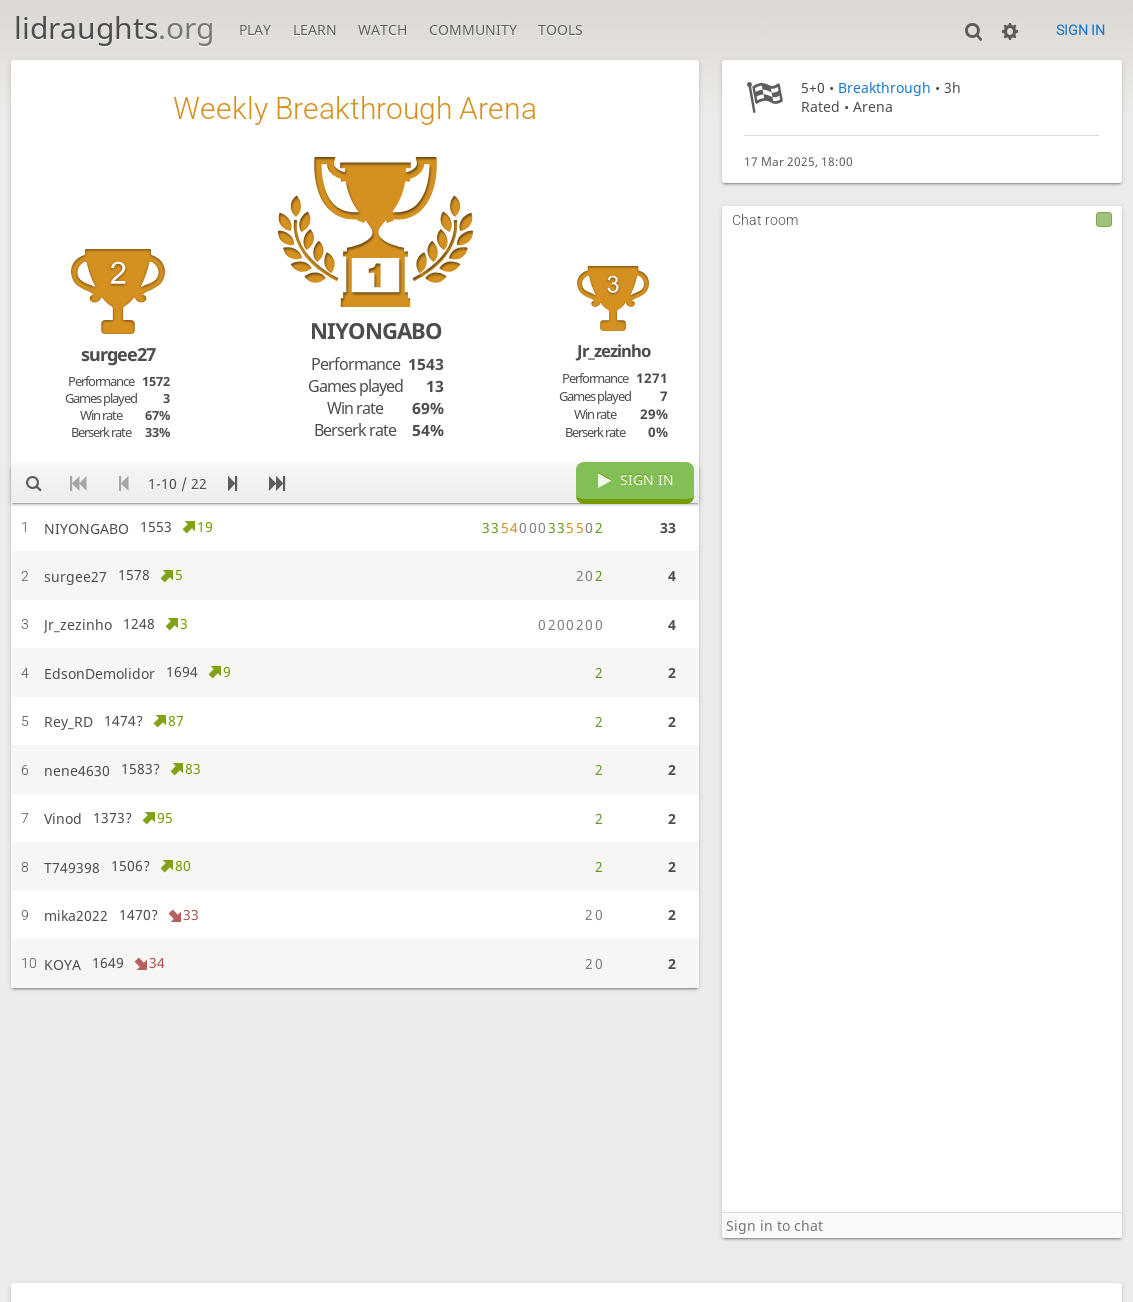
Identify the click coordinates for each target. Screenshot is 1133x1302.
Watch (382, 29)
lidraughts (114, 27)
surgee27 (118, 354)
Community (473, 29)
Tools (560, 29)
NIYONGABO (376, 330)
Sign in (1080, 30)
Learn (315, 29)
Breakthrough (884, 87)
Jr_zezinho (613, 350)
